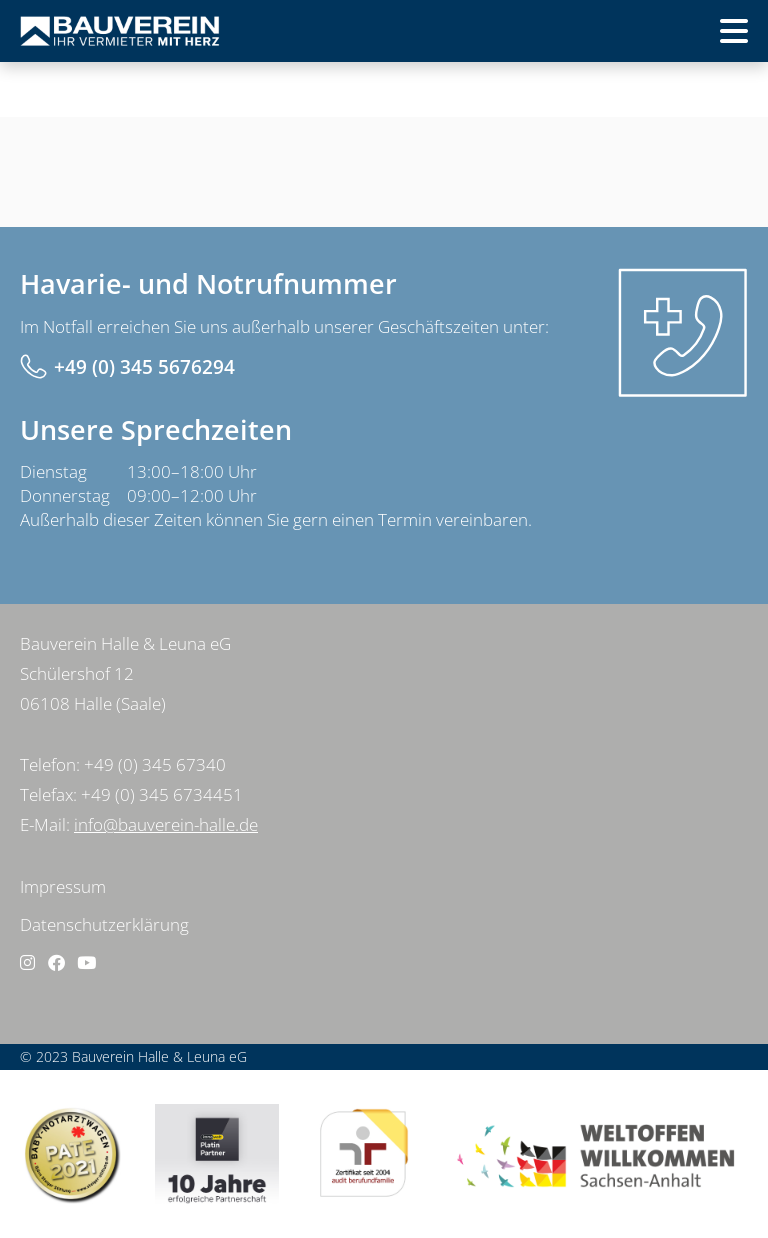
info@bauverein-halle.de (166, 824)
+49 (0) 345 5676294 (144, 366)
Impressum (63, 886)
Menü (702, 37)
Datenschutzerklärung (104, 924)
